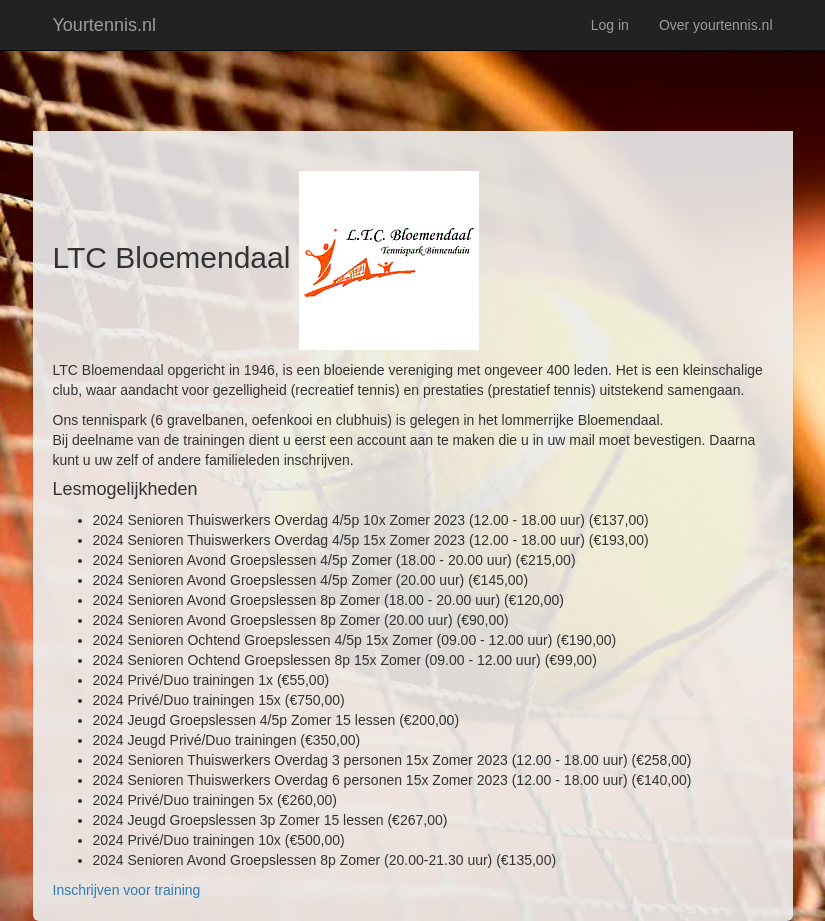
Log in (610, 25)
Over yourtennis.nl (716, 25)
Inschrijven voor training (127, 890)
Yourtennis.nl (104, 25)
